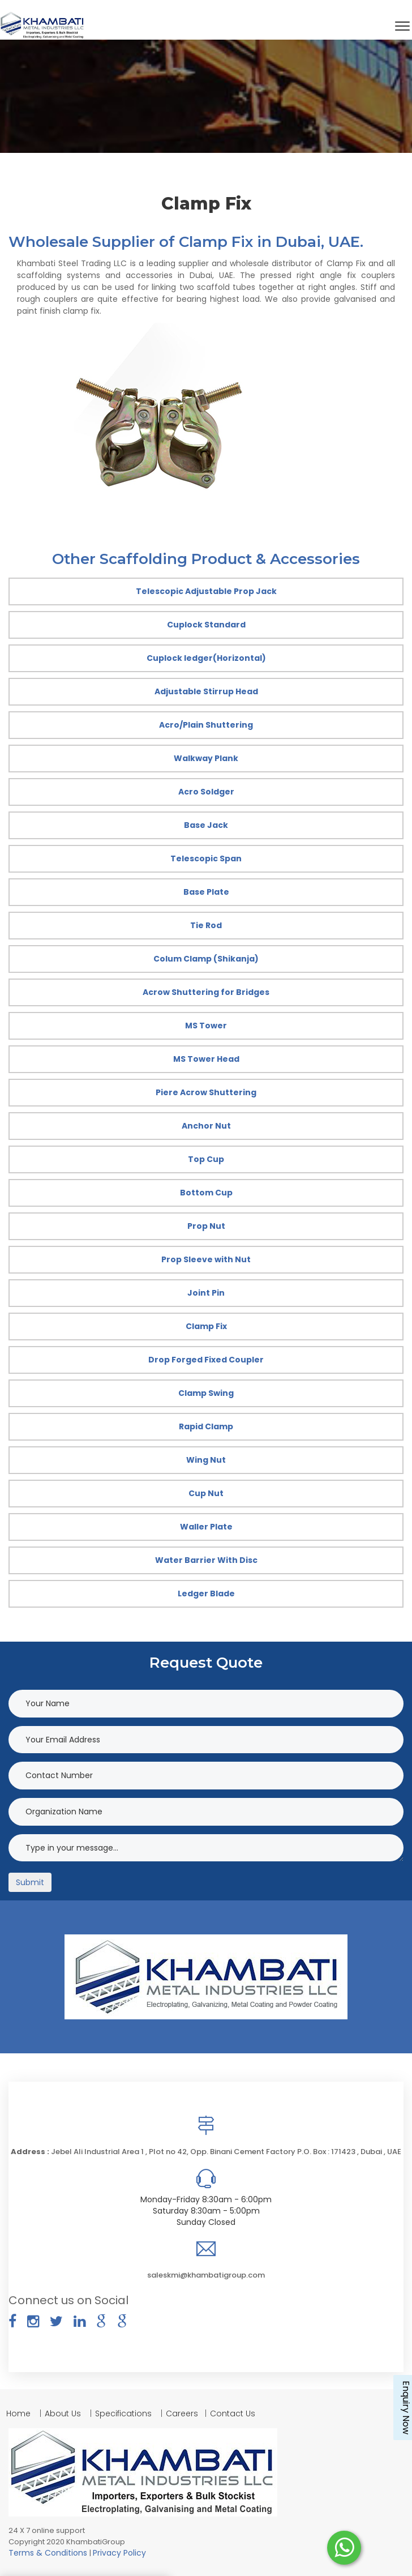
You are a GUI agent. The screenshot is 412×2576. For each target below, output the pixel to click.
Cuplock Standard (206, 624)
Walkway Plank (206, 758)
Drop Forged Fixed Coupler (206, 1359)
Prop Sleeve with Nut (206, 1259)
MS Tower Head (206, 1059)
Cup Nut (206, 1493)
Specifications (123, 2413)
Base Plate (206, 892)
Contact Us (232, 2413)
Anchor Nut (206, 1125)
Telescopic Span (206, 858)
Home (19, 2413)
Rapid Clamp (206, 1426)
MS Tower (206, 1025)
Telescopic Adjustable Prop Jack (206, 591)
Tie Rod (206, 925)
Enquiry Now (406, 2407)
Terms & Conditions (48, 2552)
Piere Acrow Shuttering (206, 1092)
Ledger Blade (206, 1593)
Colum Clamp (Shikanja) (206, 958)
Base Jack (206, 825)
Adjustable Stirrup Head (206, 691)
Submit (30, 1882)
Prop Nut (206, 1226)
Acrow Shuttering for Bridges (206, 992)
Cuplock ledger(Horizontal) (206, 658)
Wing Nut (206, 1460)
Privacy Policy (119, 2552)
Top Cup (206, 1159)
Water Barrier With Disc (206, 1560)
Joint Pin (206, 1292)
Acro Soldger (206, 791)
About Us (63, 2413)
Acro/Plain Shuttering (206, 724)
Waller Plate (206, 1526)
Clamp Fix (206, 1326)
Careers (182, 2413)
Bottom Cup (206, 1192)
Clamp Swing (206, 1393)
